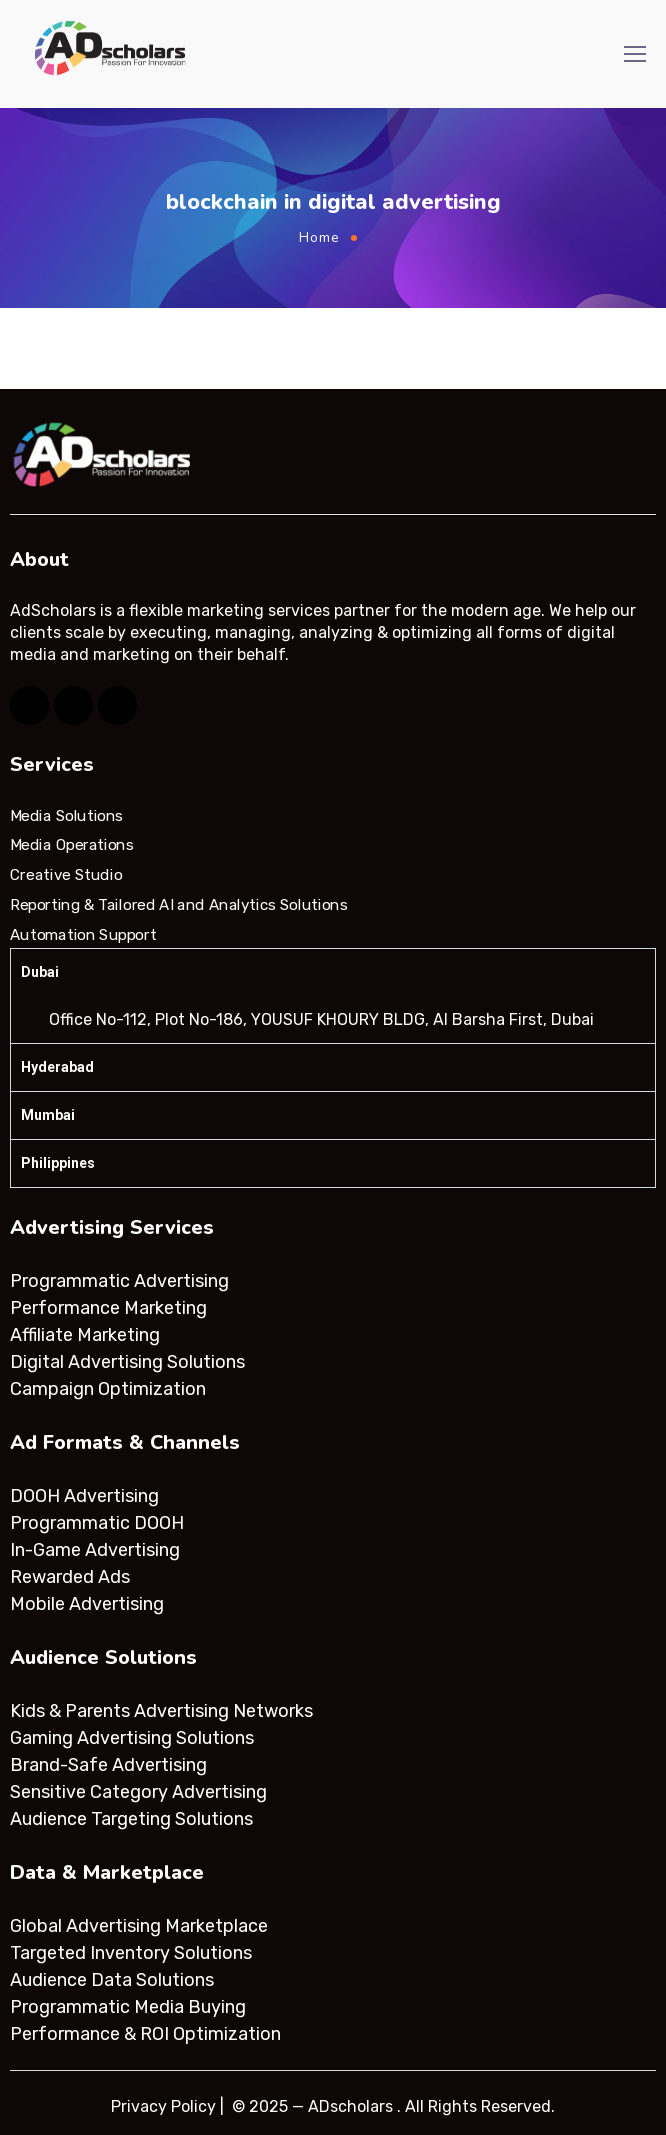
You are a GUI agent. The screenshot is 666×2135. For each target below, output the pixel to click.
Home (319, 237)
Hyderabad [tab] (57, 1067)
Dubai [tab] (40, 972)
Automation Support (83, 934)
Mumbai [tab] (48, 1115)
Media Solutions (66, 816)
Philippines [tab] (58, 1163)
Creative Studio (66, 875)
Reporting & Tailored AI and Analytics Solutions (178, 905)
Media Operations (72, 845)
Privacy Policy (163, 2106)
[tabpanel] (333, 1019)
